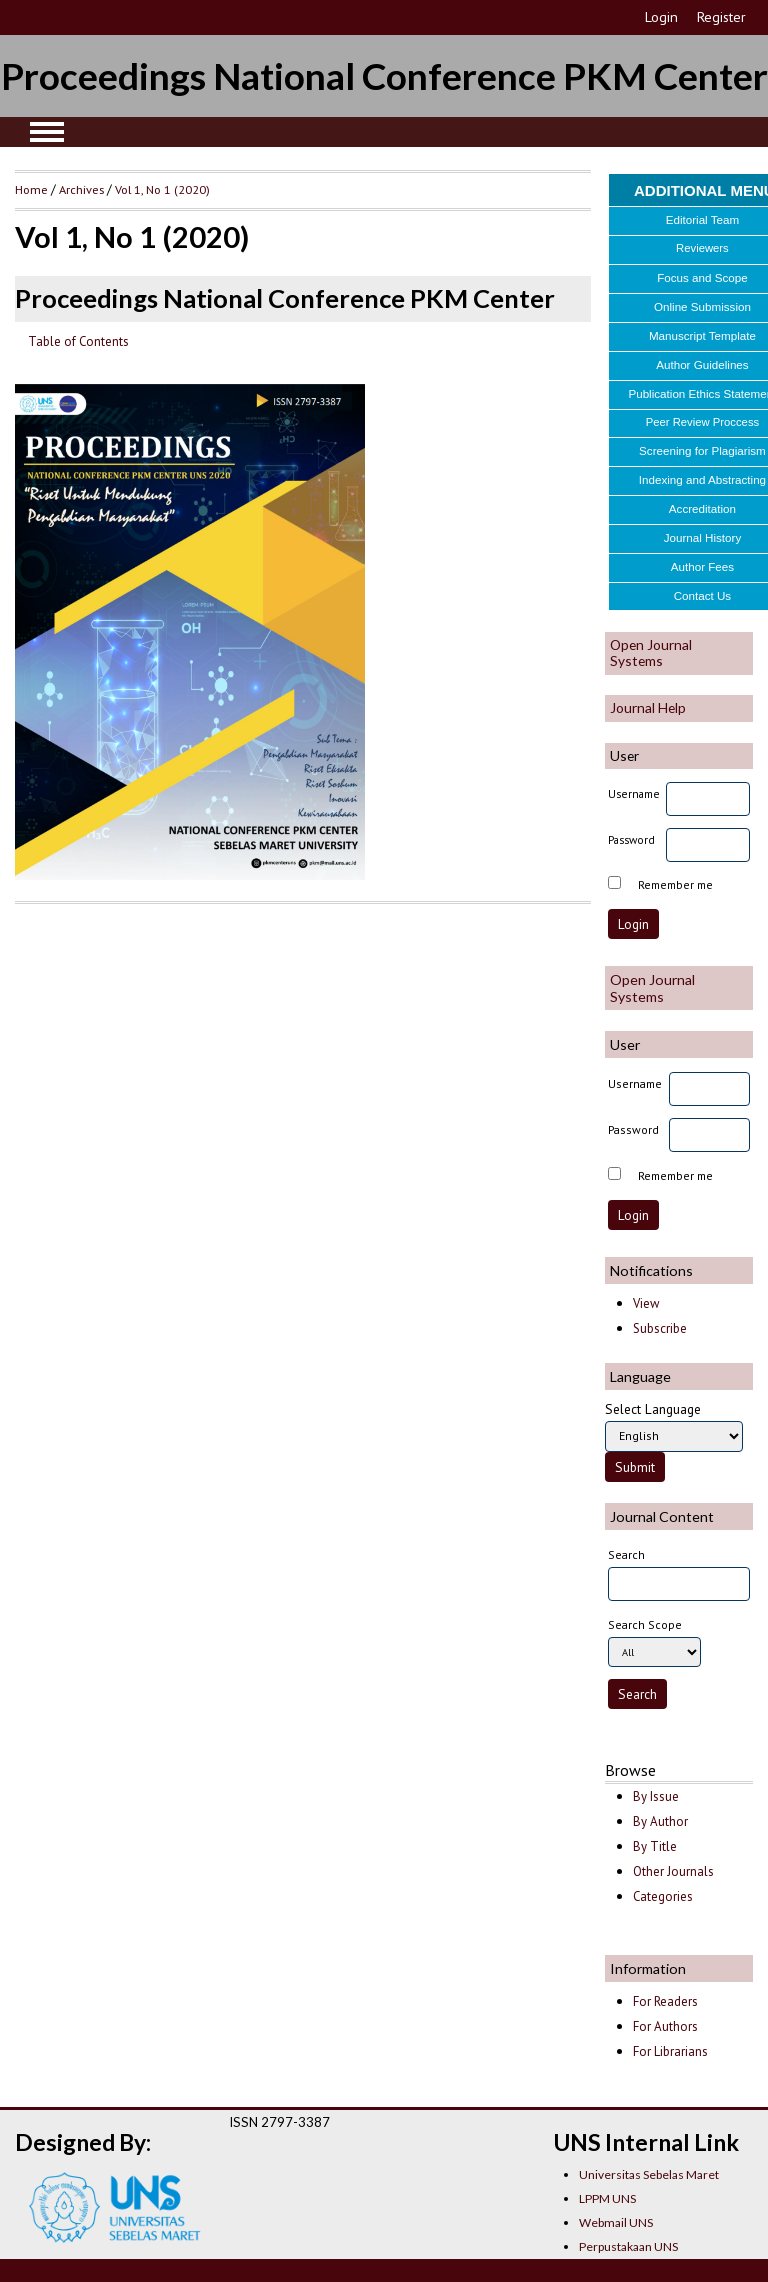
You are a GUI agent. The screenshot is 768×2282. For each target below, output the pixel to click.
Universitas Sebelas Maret (649, 2174)
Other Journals (673, 1871)
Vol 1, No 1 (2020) (162, 189)
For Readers (665, 2001)
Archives (81, 189)
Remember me (675, 884)
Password (631, 839)
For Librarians (670, 2051)
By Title (655, 1846)
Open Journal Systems (651, 652)
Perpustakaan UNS (628, 2246)
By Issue (656, 1796)
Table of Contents (78, 341)
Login (661, 17)
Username (634, 793)
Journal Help (648, 707)
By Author (660, 1821)
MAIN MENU (47, 132)
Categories (663, 1896)
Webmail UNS (616, 2222)
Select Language (653, 1409)
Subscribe (660, 1328)
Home (31, 189)
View (646, 1303)
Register (721, 17)
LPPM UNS (607, 2198)
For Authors (665, 2026)
